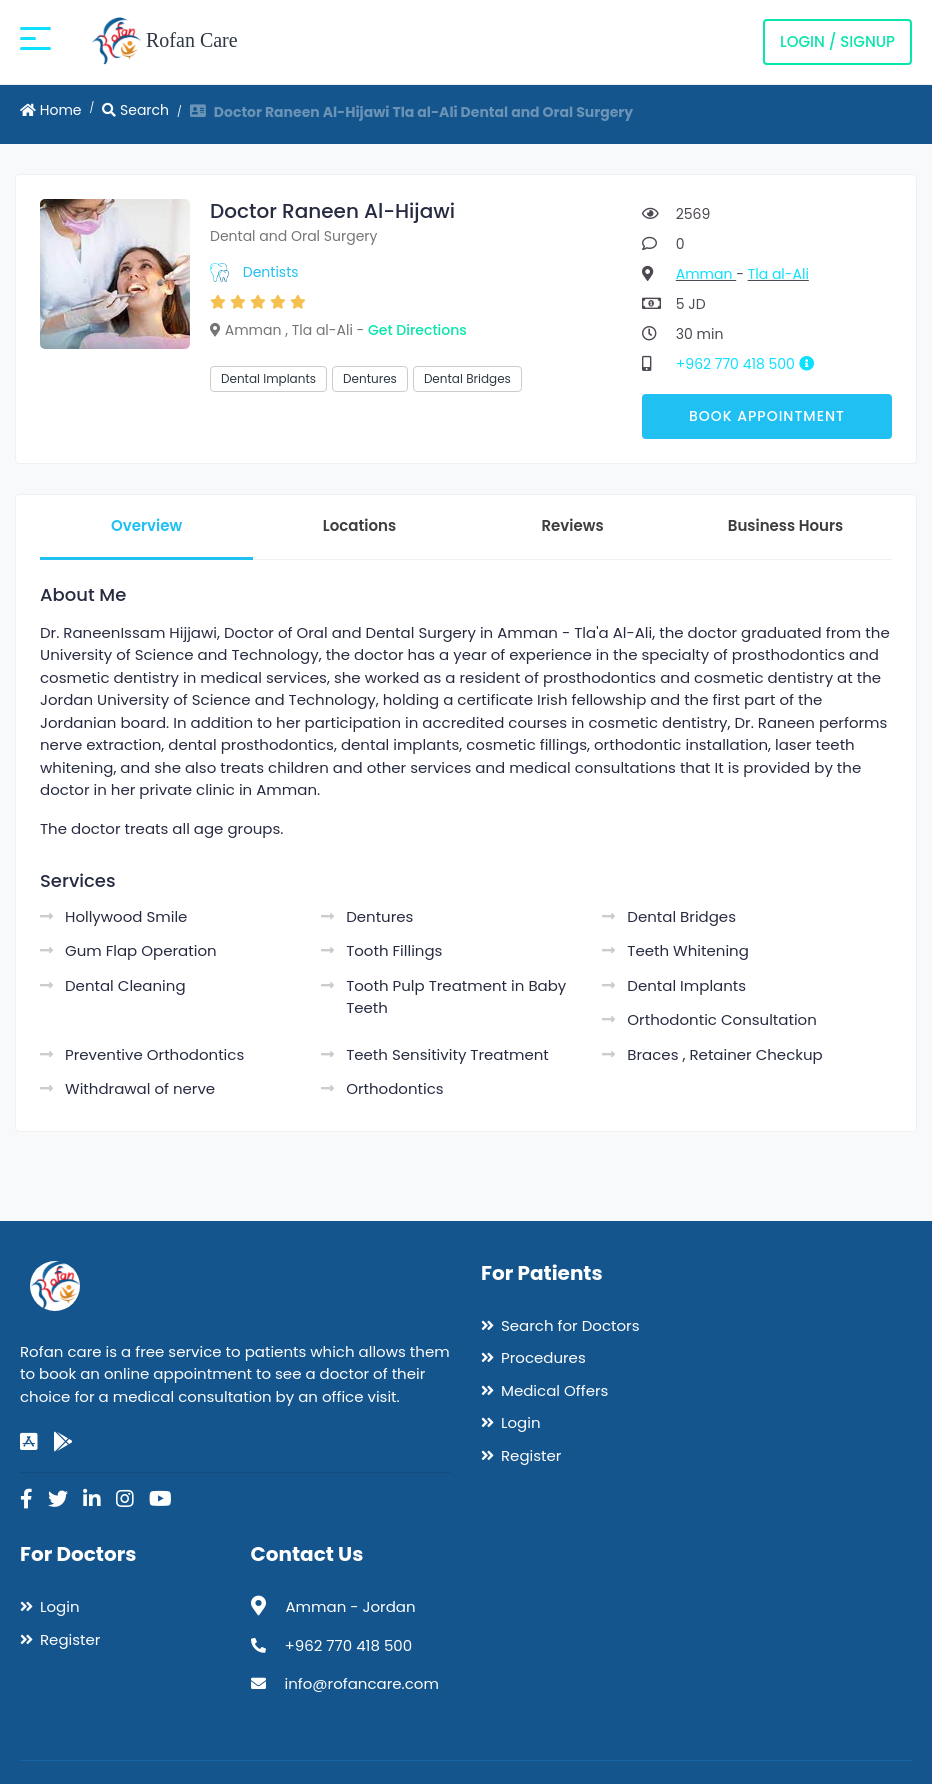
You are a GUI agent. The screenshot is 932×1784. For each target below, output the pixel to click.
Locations (359, 525)
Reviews (572, 525)
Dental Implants (268, 378)
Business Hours (785, 525)
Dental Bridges (467, 378)
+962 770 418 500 (752, 364)
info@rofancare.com (362, 1683)
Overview (146, 525)
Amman (706, 274)
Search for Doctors (570, 1325)
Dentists (271, 272)
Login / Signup (837, 41)
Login (521, 1422)
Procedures (543, 1357)
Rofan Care (164, 42)
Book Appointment (767, 416)
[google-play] (63, 1442)
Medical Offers (554, 1390)
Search (135, 110)
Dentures (370, 378)
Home (51, 110)
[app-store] (29, 1442)
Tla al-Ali (778, 274)
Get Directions (417, 330)
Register (531, 1455)
